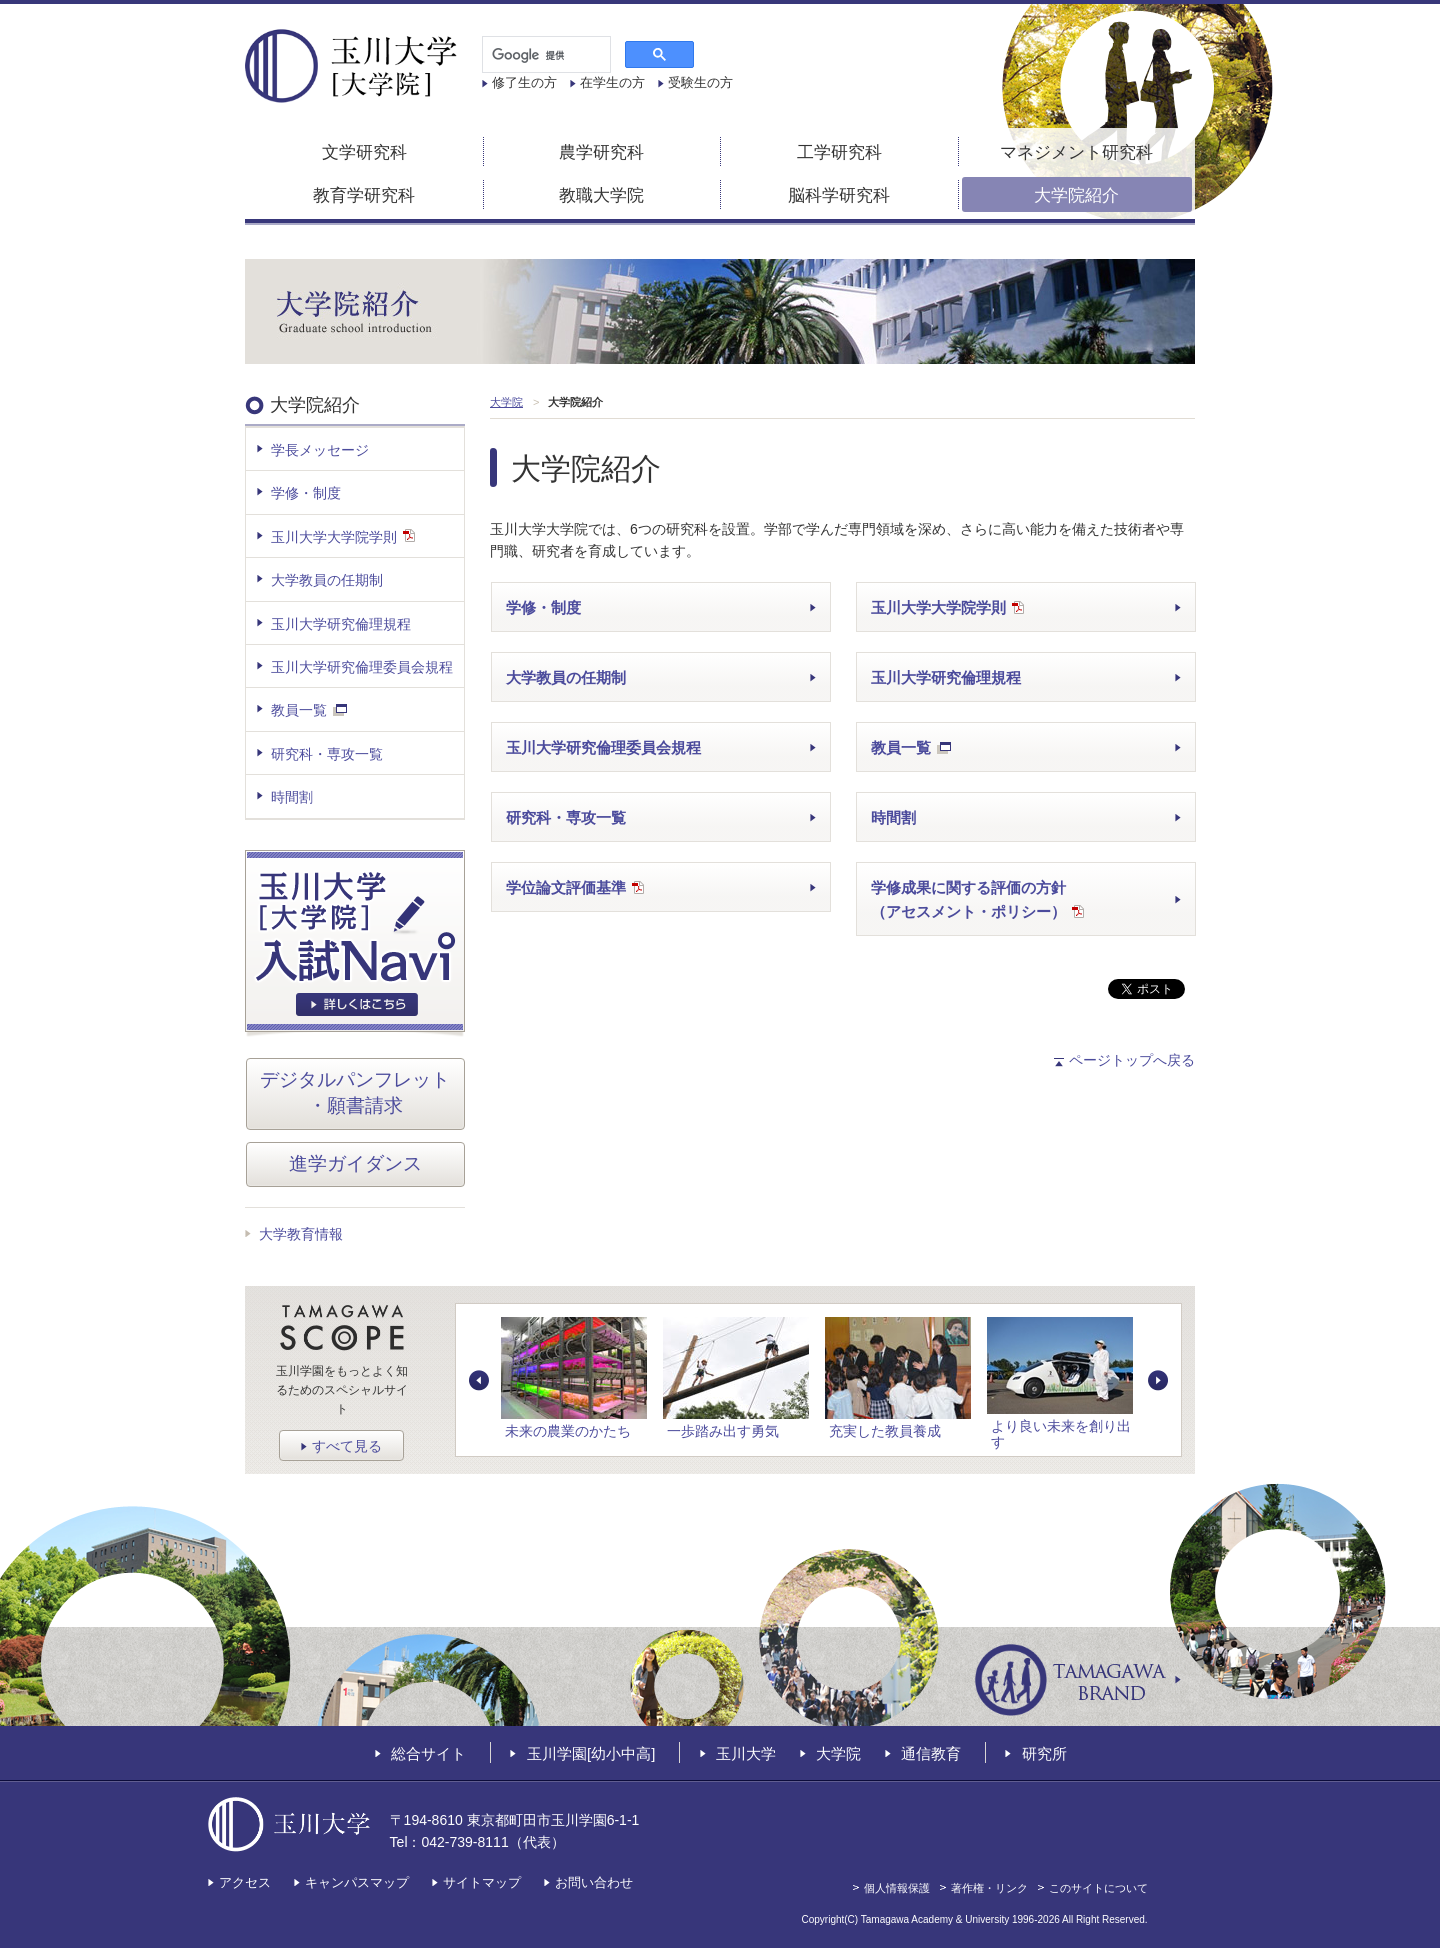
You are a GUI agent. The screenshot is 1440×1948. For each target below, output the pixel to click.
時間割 (893, 817)
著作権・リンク (989, 1888)
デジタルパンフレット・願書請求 (355, 1093)
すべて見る (347, 1446)
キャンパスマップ (357, 1882)
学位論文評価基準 (575, 889)
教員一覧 (911, 749)
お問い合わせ (594, 1882)
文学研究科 (364, 152)
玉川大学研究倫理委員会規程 (603, 747)
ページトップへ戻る (1132, 1060)
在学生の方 (612, 82)
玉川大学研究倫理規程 (946, 677)
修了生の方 (524, 82)
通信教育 (931, 1753)
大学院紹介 (1076, 195)
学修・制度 (543, 607)
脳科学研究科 (839, 195)
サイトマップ (482, 1882)
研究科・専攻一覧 (566, 817)
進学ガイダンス (355, 1163)
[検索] (544, 55)
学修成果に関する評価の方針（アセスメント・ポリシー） (977, 901)
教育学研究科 (364, 195)
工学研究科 (839, 152)
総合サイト (428, 1753)
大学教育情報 (301, 1234)
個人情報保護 (897, 1888)
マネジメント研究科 (1076, 152)
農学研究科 (601, 152)
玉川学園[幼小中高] (591, 1753)
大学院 (838, 1753)
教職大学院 (601, 195)
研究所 (1044, 1753)
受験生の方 (700, 82)
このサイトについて (1098, 1888)
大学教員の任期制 (566, 677)
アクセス (245, 1882)
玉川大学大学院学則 (947, 609)
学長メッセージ (320, 450)
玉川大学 (746, 1753)
